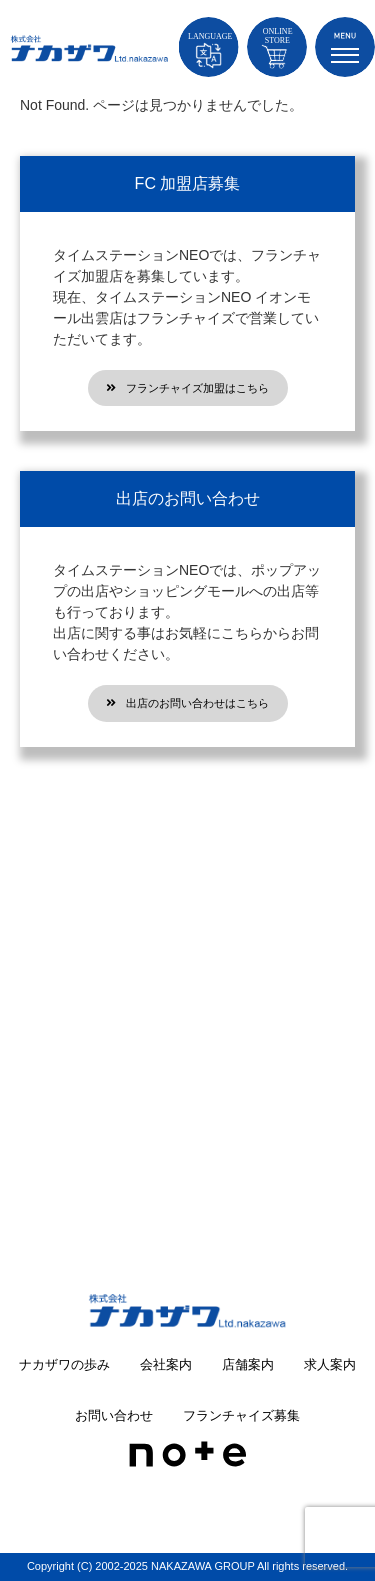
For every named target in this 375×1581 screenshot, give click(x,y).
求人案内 (330, 1364)
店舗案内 (248, 1364)
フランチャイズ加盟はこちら (187, 388)
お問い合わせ (114, 1415)
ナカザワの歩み (64, 1364)
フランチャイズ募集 (241, 1415)
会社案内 (166, 1364)
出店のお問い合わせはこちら (187, 703)
